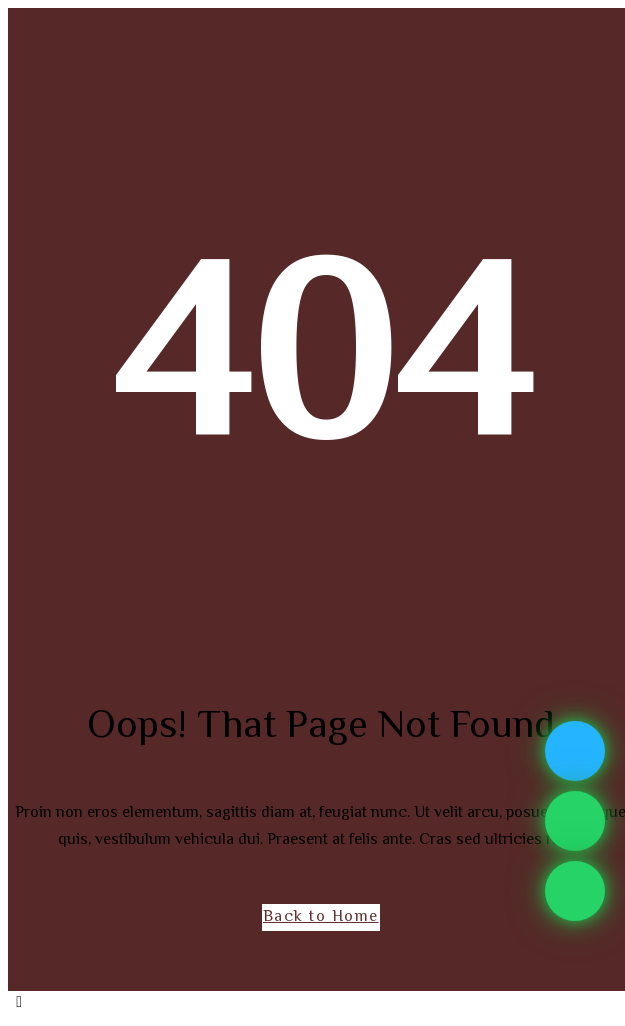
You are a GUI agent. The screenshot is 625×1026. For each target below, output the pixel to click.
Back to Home (321, 917)
